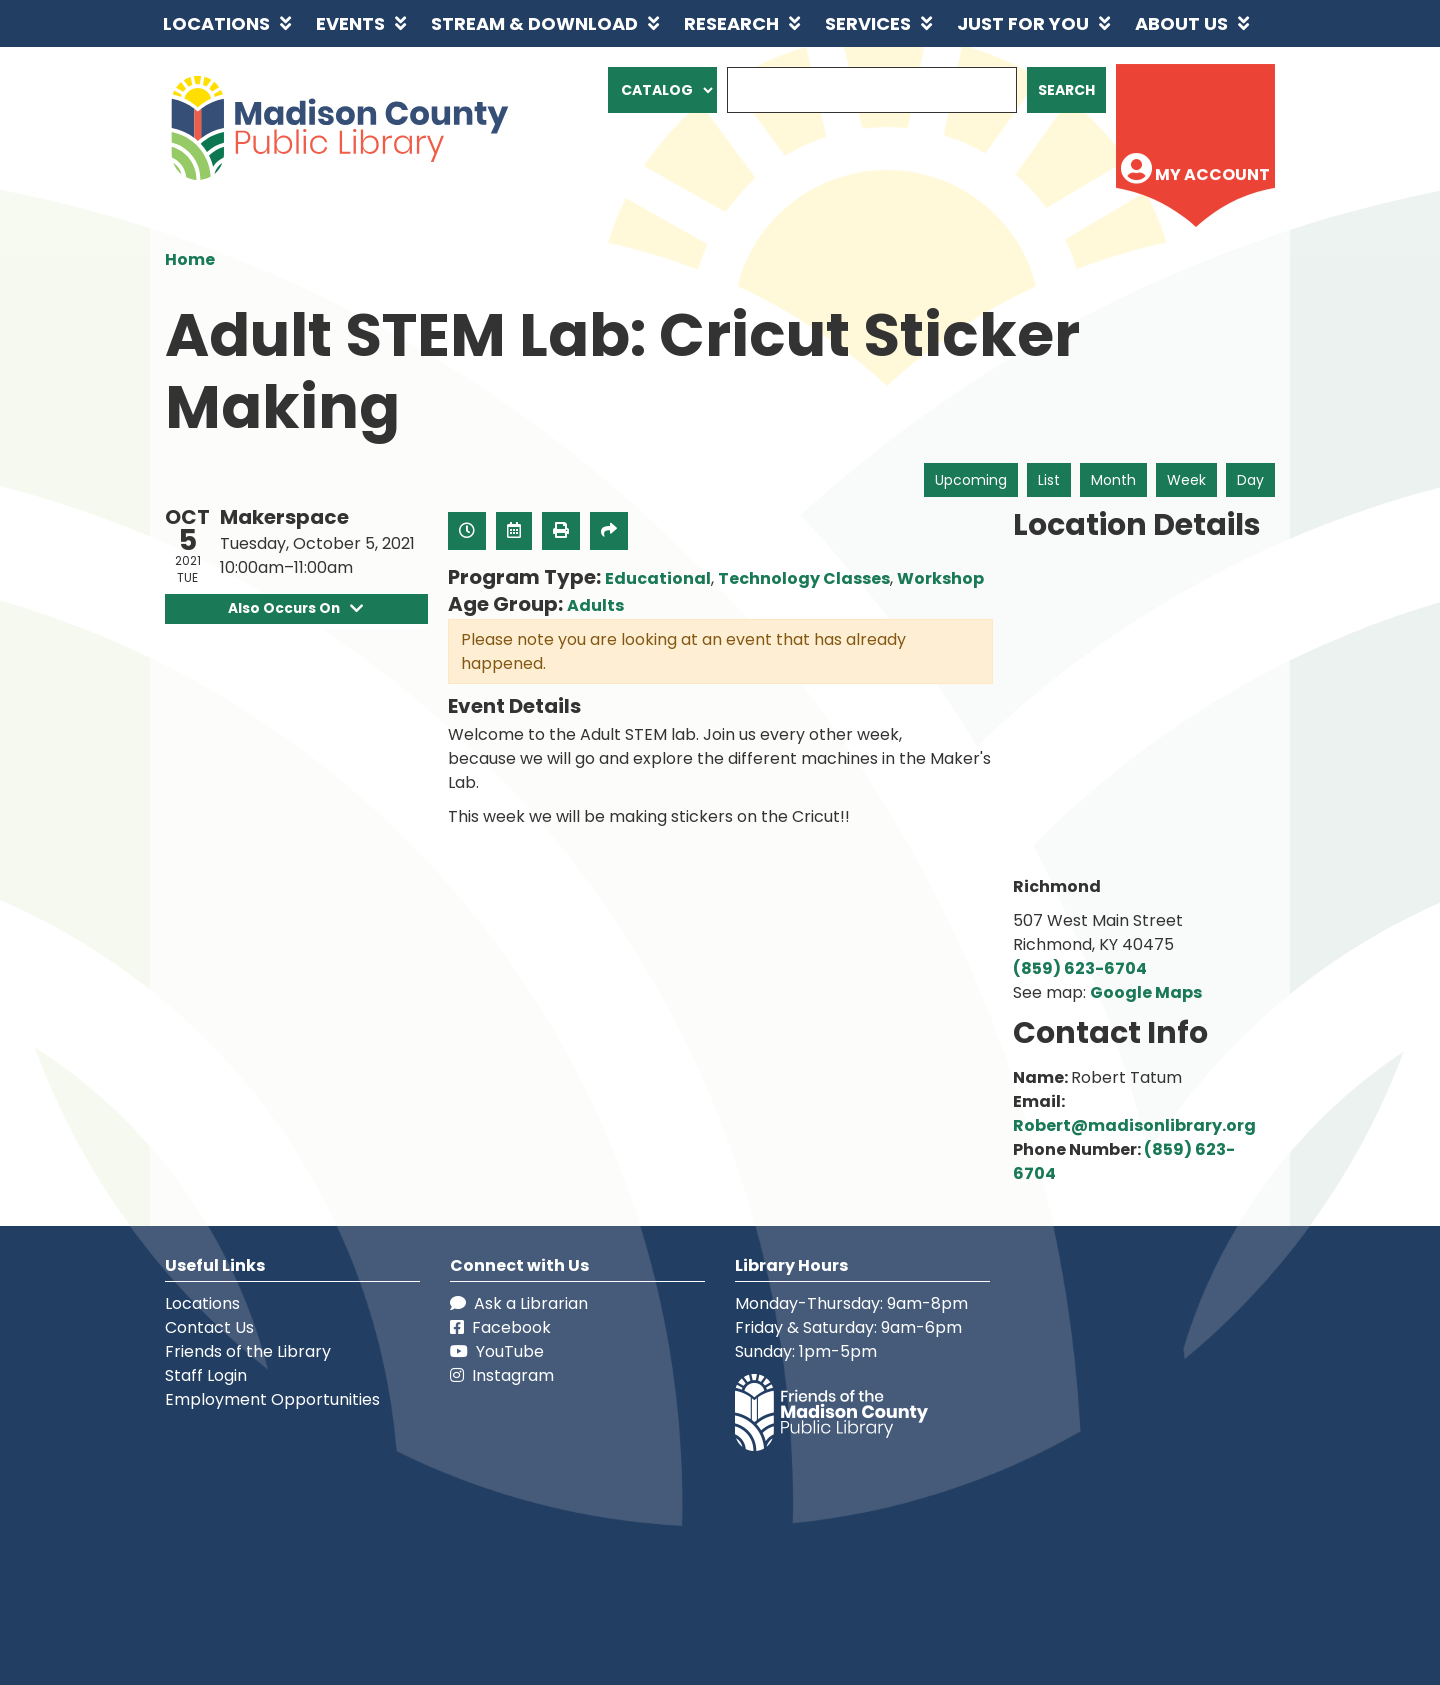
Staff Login (206, 1375)
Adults (595, 605)
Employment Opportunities (272, 1399)
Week (1186, 480)
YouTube (497, 1351)
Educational (658, 578)
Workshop (940, 578)
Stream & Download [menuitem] (534, 23)
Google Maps (1146, 992)
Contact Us (209, 1327)
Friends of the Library (248, 1351)
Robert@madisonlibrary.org (1134, 1125)
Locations (202, 1303)
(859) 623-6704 (1080, 968)
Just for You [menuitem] (1023, 23)
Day (1250, 480)
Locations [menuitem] (216, 23)
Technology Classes (804, 578)
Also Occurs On (296, 608)
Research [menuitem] (731, 23)
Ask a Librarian (519, 1303)
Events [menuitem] (350, 23)
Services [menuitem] (868, 23)
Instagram (502, 1375)
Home (190, 259)
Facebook (500, 1327)
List (1049, 480)
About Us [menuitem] (1181, 23)
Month (1113, 480)
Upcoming (971, 480)
